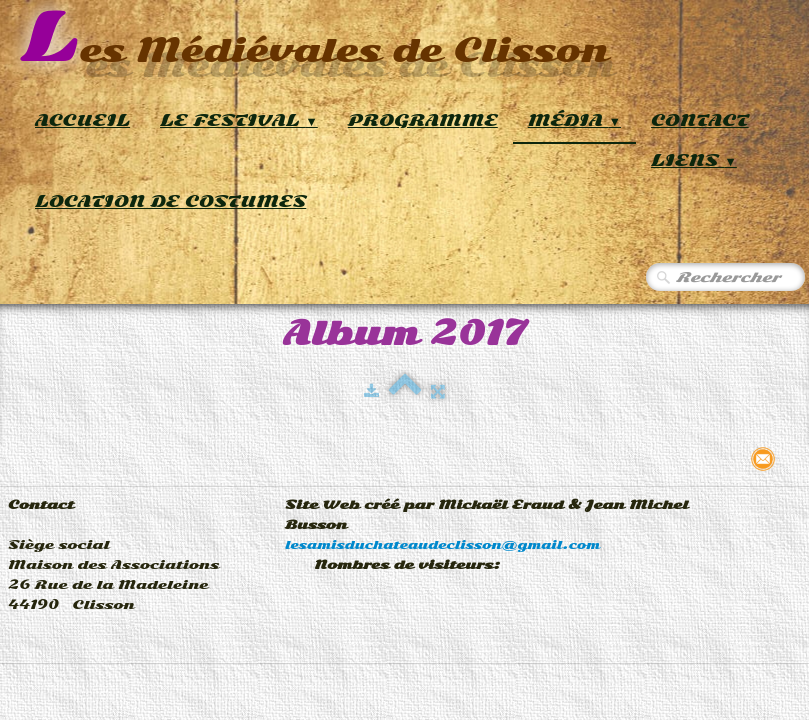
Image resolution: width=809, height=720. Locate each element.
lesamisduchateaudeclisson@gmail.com (442, 545)
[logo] (314, 39)
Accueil (82, 120)
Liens (694, 160)
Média (574, 120)
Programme (423, 120)
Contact (700, 120)
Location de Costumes (170, 201)
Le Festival (239, 120)
